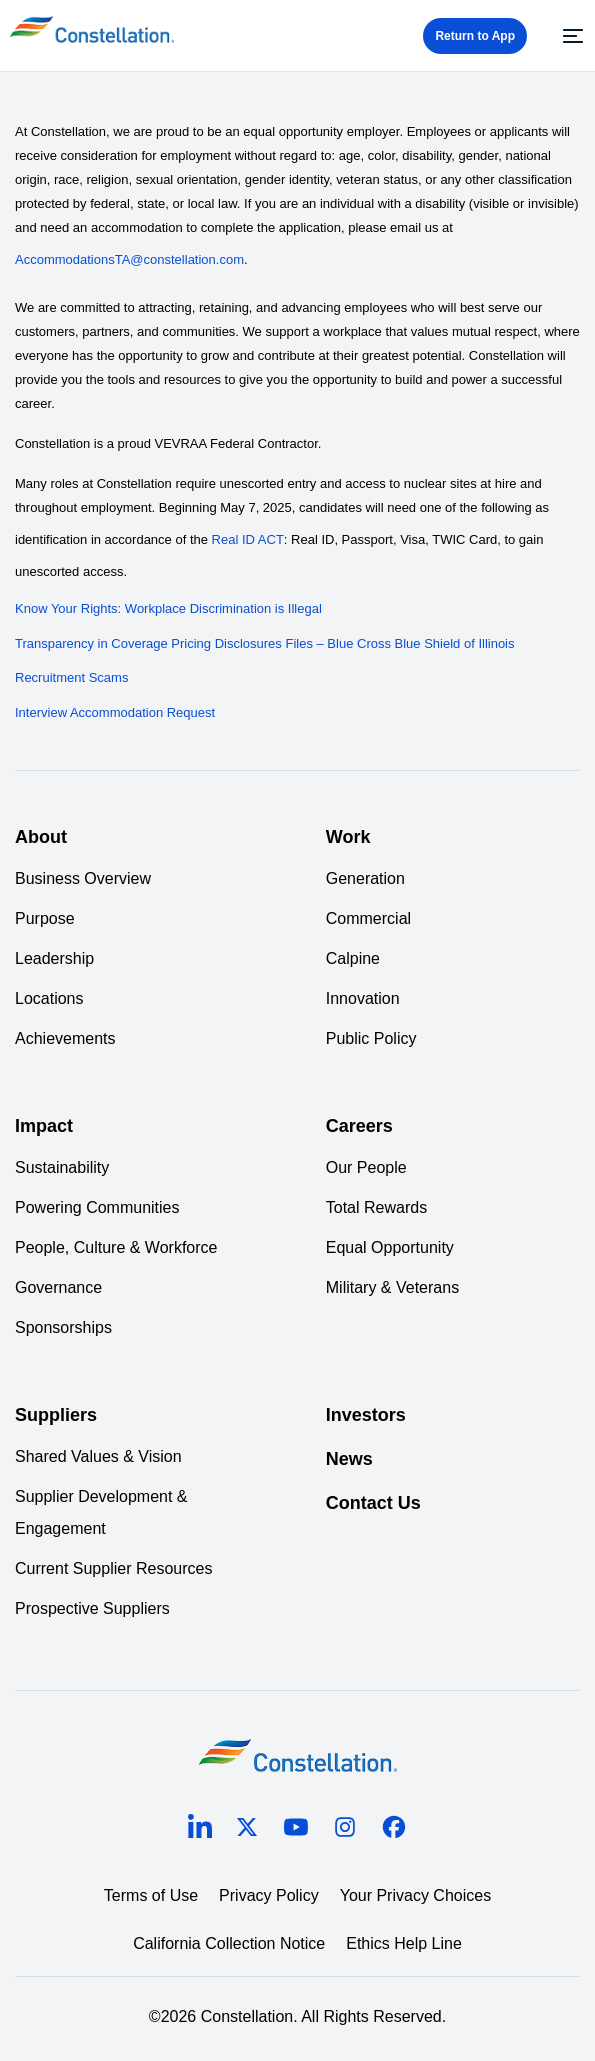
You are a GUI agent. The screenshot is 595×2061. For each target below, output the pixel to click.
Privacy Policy (269, 1895)
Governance (58, 1287)
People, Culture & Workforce (116, 1247)
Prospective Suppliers (92, 1608)
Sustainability (62, 1167)
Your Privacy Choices (415, 1895)
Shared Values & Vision (98, 1456)
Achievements (65, 1038)
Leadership (54, 958)
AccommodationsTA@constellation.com (129, 259)
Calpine (353, 958)
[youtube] (296, 1830)
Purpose (45, 918)
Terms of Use (151, 1895)
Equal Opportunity (390, 1247)
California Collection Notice (229, 1943)
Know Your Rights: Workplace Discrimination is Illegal (168, 608)
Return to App (475, 36)
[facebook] (394, 1830)
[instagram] (345, 1830)
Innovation (363, 998)
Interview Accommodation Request (115, 712)
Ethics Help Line (404, 1943)
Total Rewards (376, 1207)
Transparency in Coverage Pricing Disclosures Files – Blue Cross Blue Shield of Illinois (265, 643)
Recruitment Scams (71, 677)
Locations (49, 998)
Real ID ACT (248, 539)
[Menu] (570, 36)
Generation (365, 878)
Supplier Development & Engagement (101, 1512)
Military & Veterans (392, 1287)
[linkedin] (200, 1831)
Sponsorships (63, 1327)
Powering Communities (97, 1207)
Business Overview (83, 878)
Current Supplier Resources (113, 1568)
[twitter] (247, 1830)
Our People (366, 1167)
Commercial (368, 918)
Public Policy (371, 1038)
